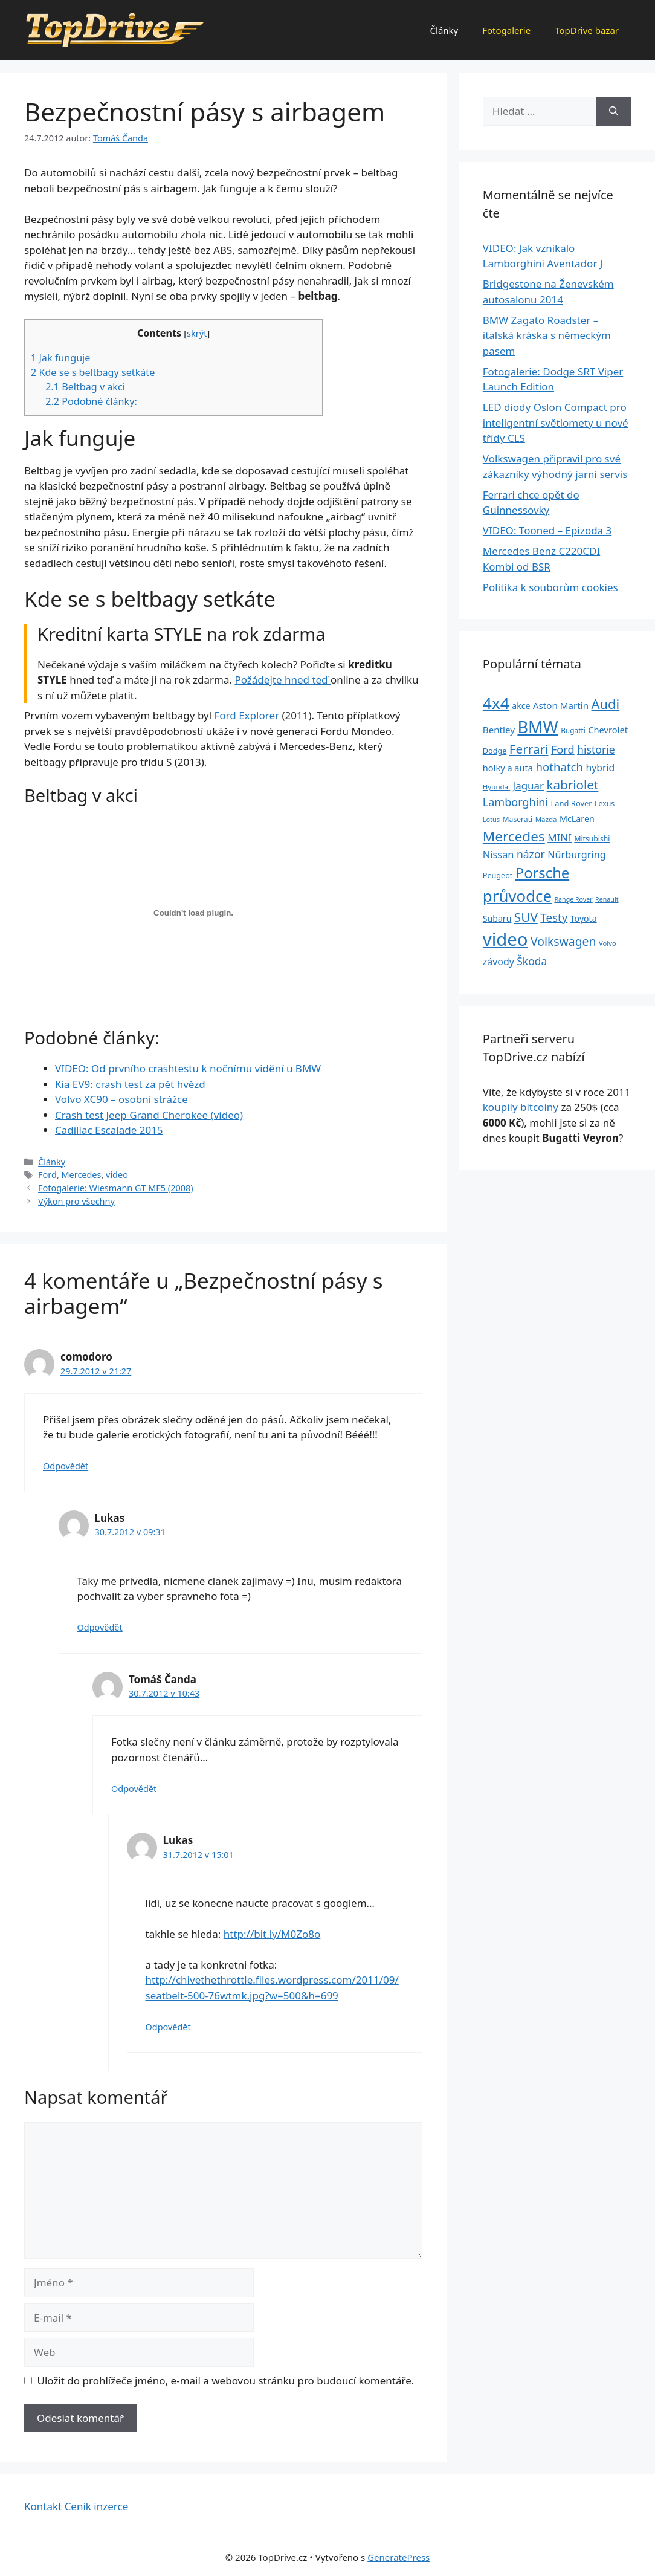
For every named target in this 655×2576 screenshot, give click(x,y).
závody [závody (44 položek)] (498, 961)
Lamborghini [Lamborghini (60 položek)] (515, 802)
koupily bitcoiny (520, 1107)
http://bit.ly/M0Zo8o (272, 1934)
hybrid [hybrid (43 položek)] (600, 767)
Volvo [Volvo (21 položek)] (607, 943)
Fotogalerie (506, 30)
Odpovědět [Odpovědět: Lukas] (100, 1627)
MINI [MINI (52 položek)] (559, 837)
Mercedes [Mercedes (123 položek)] (514, 836)
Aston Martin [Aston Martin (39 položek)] (561, 705)
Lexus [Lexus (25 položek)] (605, 803)
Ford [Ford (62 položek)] (563, 749)
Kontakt (43, 2506)
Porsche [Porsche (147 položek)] (542, 872)
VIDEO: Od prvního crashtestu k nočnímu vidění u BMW (188, 1068)
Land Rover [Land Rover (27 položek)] (571, 803)
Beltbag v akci (86, 386)
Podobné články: (91, 401)
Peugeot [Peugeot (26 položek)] (498, 875)
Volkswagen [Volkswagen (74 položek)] (563, 941)
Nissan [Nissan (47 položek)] (498, 854)
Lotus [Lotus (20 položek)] (491, 819)
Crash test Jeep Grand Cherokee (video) (149, 1115)
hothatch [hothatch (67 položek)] (559, 766)
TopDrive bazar (587, 30)
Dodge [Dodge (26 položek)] (494, 751)
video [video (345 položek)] (505, 939)
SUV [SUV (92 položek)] (526, 916)
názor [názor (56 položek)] (531, 854)
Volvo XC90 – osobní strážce (121, 1099)
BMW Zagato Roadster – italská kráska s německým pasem (547, 335)
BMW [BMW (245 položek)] (537, 727)
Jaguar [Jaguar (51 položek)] (528, 785)
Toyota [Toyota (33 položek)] (583, 918)
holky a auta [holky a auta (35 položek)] (508, 768)
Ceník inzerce (97, 2506)
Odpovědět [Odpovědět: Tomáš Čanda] (133, 1788)
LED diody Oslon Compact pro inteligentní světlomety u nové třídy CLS (555, 422)
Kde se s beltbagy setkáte (93, 372)
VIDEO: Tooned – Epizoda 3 (547, 530)
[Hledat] (613, 111)
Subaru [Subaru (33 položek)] (497, 918)
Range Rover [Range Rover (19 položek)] (573, 899)
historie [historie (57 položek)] (596, 749)
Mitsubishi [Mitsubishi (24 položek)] (592, 838)
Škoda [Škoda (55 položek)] (532, 961)
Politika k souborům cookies (550, 587)
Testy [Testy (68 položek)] (553, 917)
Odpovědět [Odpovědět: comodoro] (65, 1466)
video (117, 1174)
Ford (47, 1174)
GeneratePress (398, 2557)
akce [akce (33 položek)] (521, 705)
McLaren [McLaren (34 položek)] (577, 818)
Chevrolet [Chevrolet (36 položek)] (608, 729)
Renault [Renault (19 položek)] (606, 899)
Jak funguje (60, 357)
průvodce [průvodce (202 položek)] (517, 896)
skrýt (197, 333)
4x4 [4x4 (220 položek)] (496, 703)
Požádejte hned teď (282, 680)
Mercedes (82, 1174)
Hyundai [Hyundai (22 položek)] (496, 786)
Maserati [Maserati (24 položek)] (518, 819)
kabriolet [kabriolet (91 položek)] (573, 784)
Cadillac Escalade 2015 (109, 1130)
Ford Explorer (247, 715)
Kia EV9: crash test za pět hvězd (130, 1084)
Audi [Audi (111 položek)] (606, 704)
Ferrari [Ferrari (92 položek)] (529, 748)
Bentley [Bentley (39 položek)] (499, 729)
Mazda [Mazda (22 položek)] (546, 819)
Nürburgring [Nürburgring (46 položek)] (576, 854)
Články (444, 30)
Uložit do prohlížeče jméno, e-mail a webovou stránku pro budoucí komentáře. (226, 2380)
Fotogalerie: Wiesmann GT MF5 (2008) (115, 1188)
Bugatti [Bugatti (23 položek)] (573, 730)
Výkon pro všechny (76, 1201)
